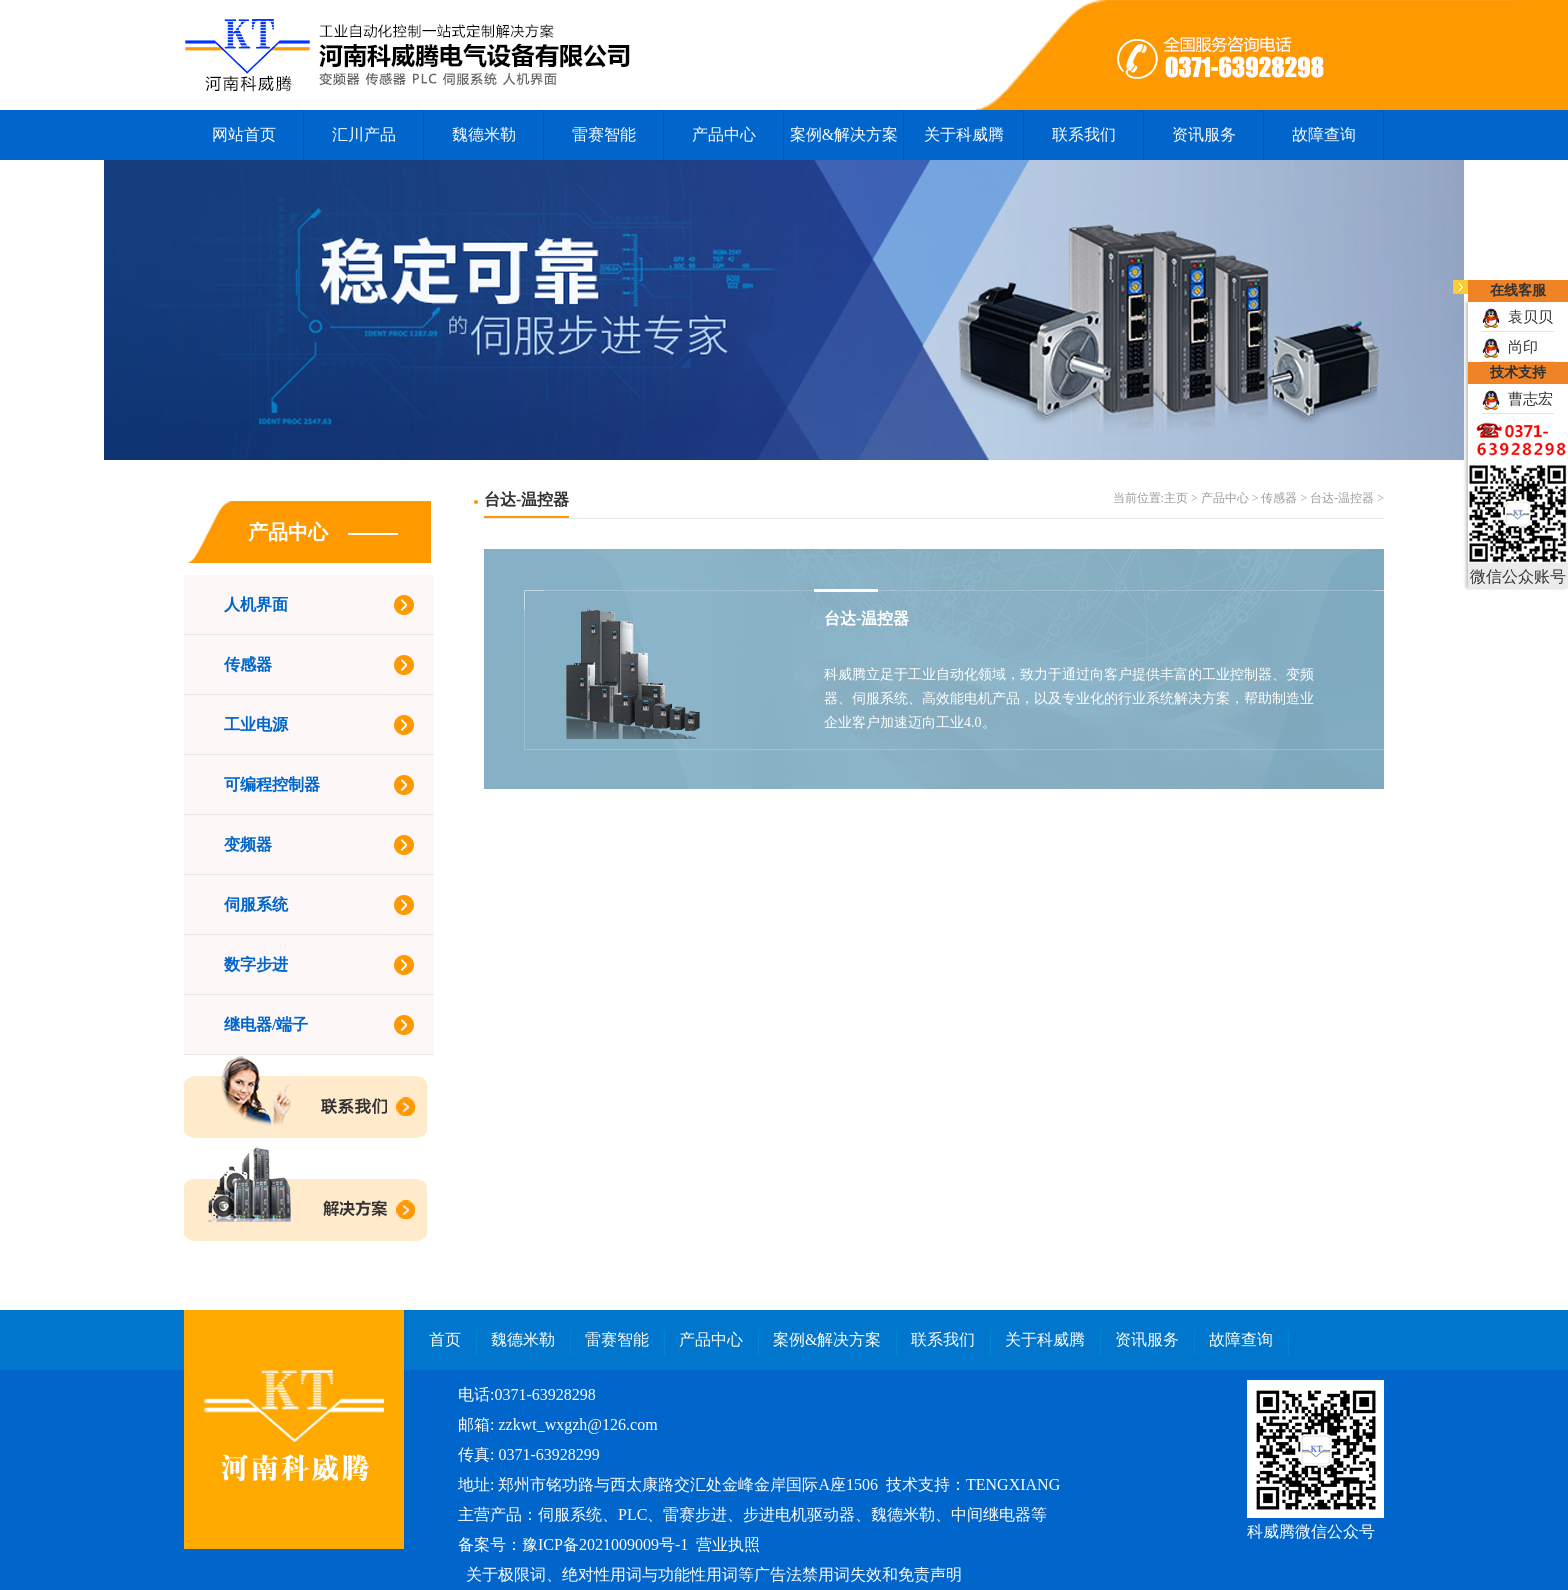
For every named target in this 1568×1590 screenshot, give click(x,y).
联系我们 (1084, 134)
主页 (1176, 498)
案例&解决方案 (844, 134)
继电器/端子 (266, 1024)
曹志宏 (1517, 399)
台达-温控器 (1342, 498)
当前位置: (1138, 498)
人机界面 (256, 604)
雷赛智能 (604, 134)
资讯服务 (1204, 134)
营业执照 (728, 1544)
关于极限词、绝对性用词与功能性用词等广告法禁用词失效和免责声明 (714, 1574)
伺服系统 (256, 904)
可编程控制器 (272, 784)
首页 (445, 1339)
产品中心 (724, 134)
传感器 (248, 664)
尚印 (1510, 347)
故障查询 (1324, 134)
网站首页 (244, 134)
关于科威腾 (964, 134)
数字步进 (256, 964)
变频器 (248, 844)
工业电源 (256, 724)
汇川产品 (364, 134)
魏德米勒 (484, 134)
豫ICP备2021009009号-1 (605, 1544)
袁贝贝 (1517, 317)
